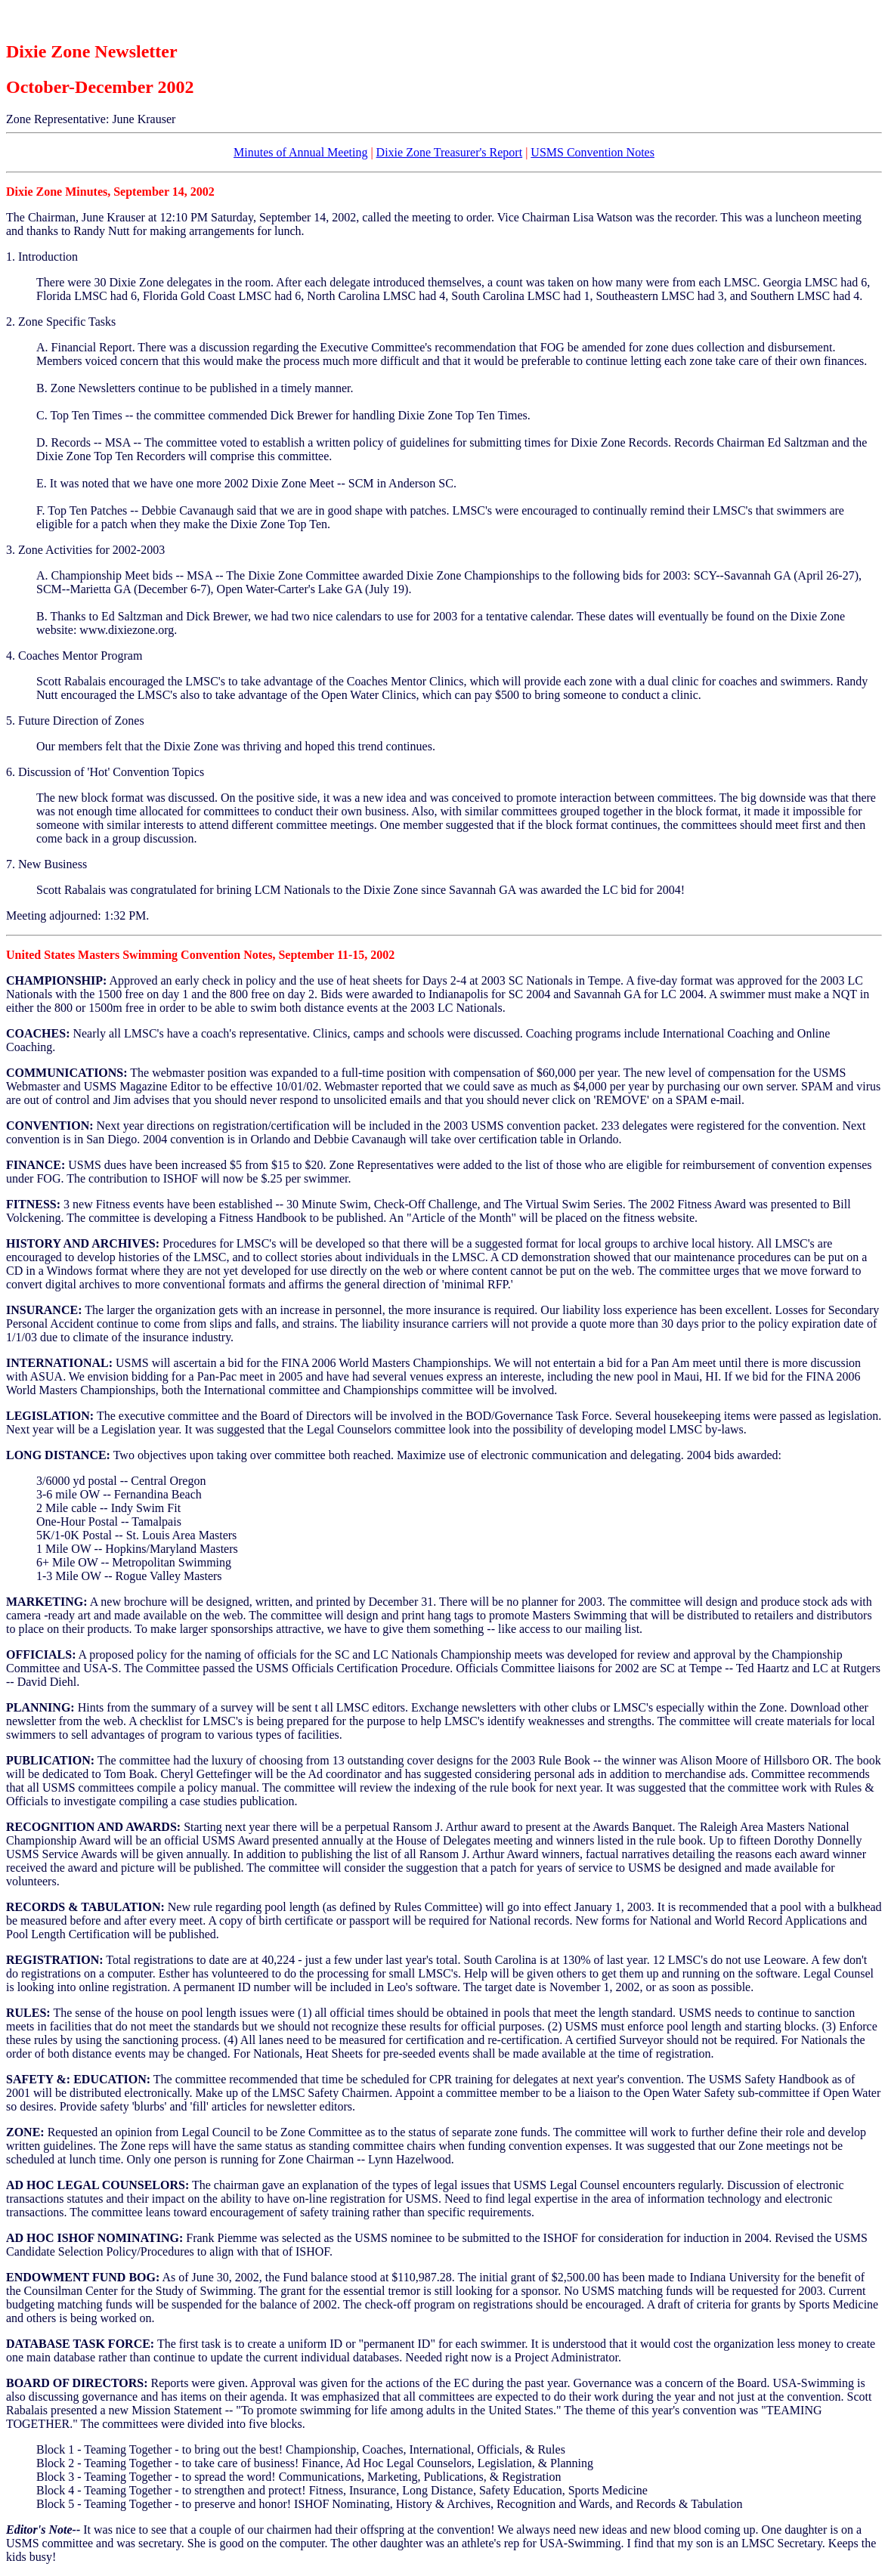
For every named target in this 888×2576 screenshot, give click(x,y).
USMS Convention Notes (592, 152)
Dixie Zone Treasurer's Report (449, 152)
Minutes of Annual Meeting (300, 152)
